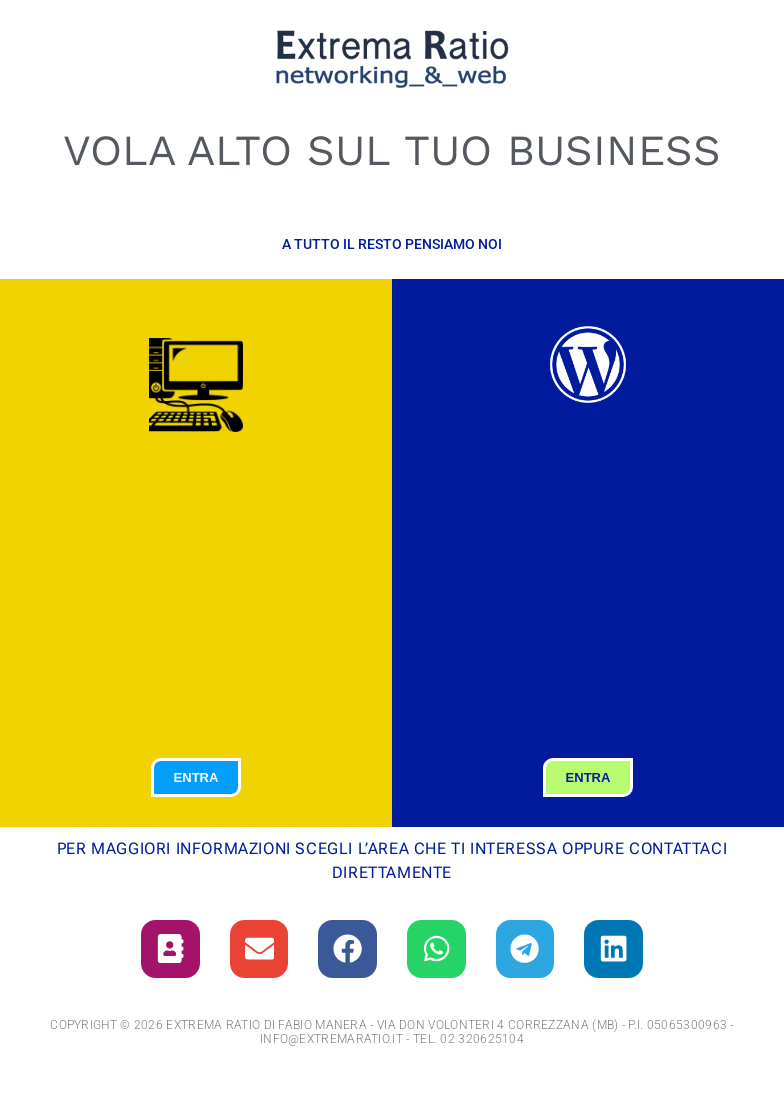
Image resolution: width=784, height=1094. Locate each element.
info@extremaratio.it (331, 1041)
